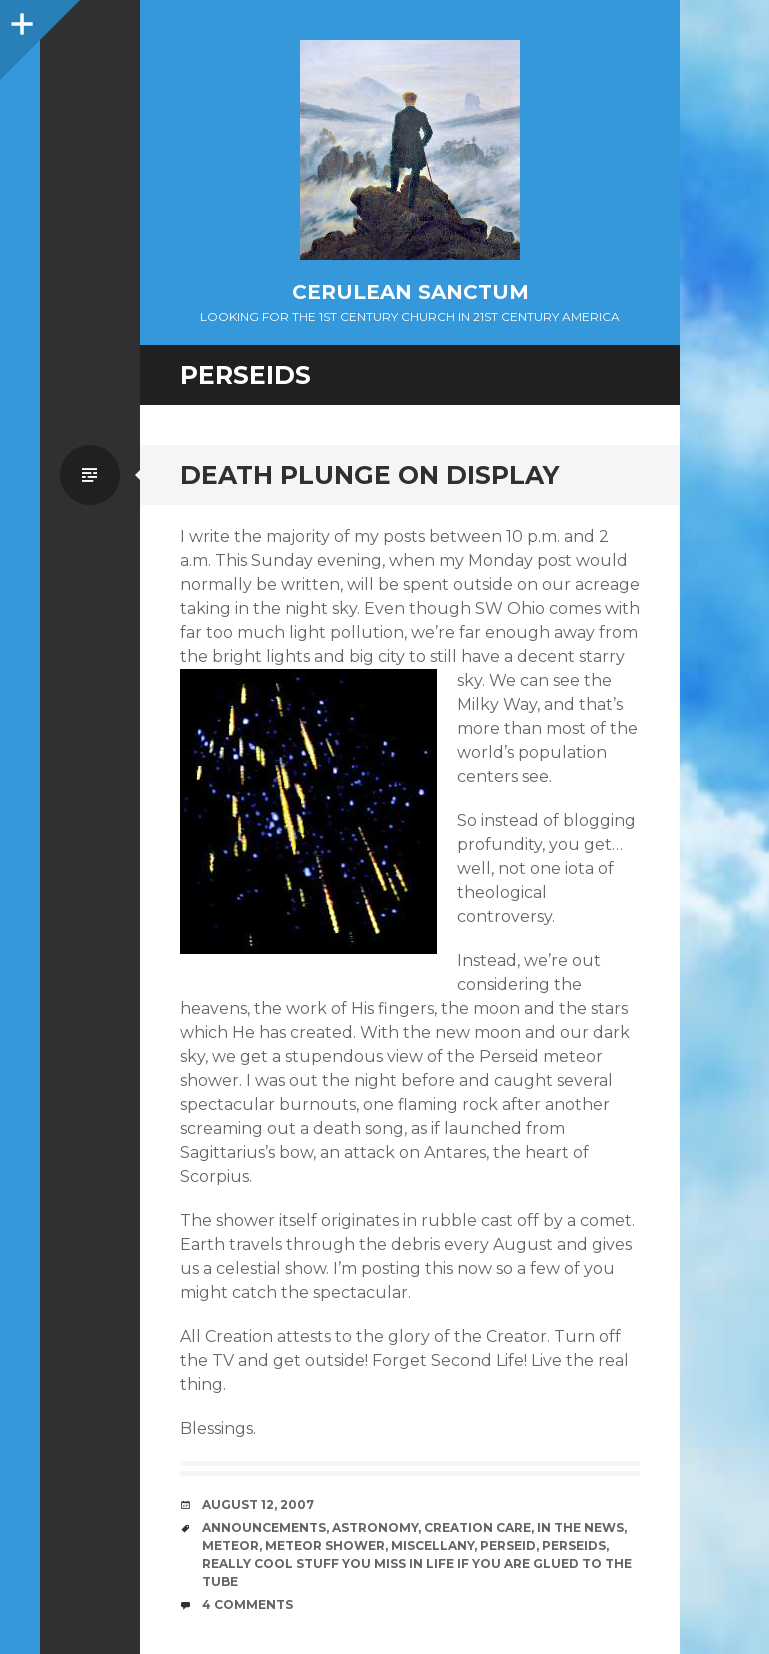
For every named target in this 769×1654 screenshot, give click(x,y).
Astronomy (375, 1527)
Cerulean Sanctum (410, 292)
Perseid (508, 1545)
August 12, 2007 (258, 1504)
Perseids (574, 1545)
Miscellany (432, 1545)
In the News (580, 1527)
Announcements (264, 1527)
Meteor (230, 1545)
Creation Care (477, 1527)
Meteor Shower (325, 1545)
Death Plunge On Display (369, 475)
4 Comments (247, 1604)
